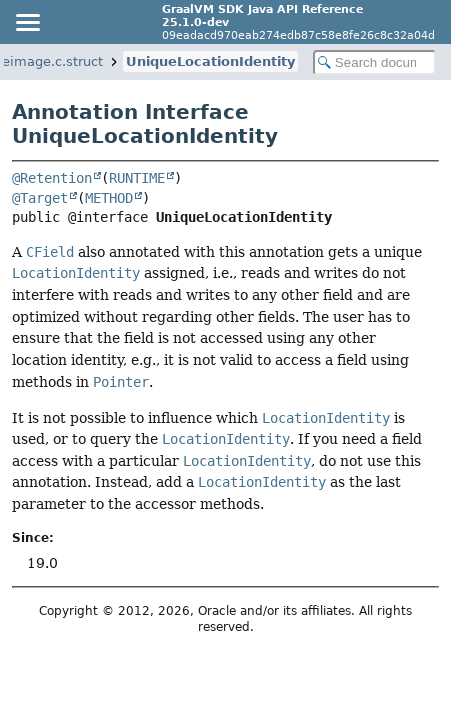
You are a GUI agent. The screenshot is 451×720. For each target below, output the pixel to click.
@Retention (52, 178)
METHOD (109, 198)
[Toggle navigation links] (27, 22)
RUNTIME (137, 178)
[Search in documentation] (374, 62)
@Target (40, 198)
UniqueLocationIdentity (210, 61)
